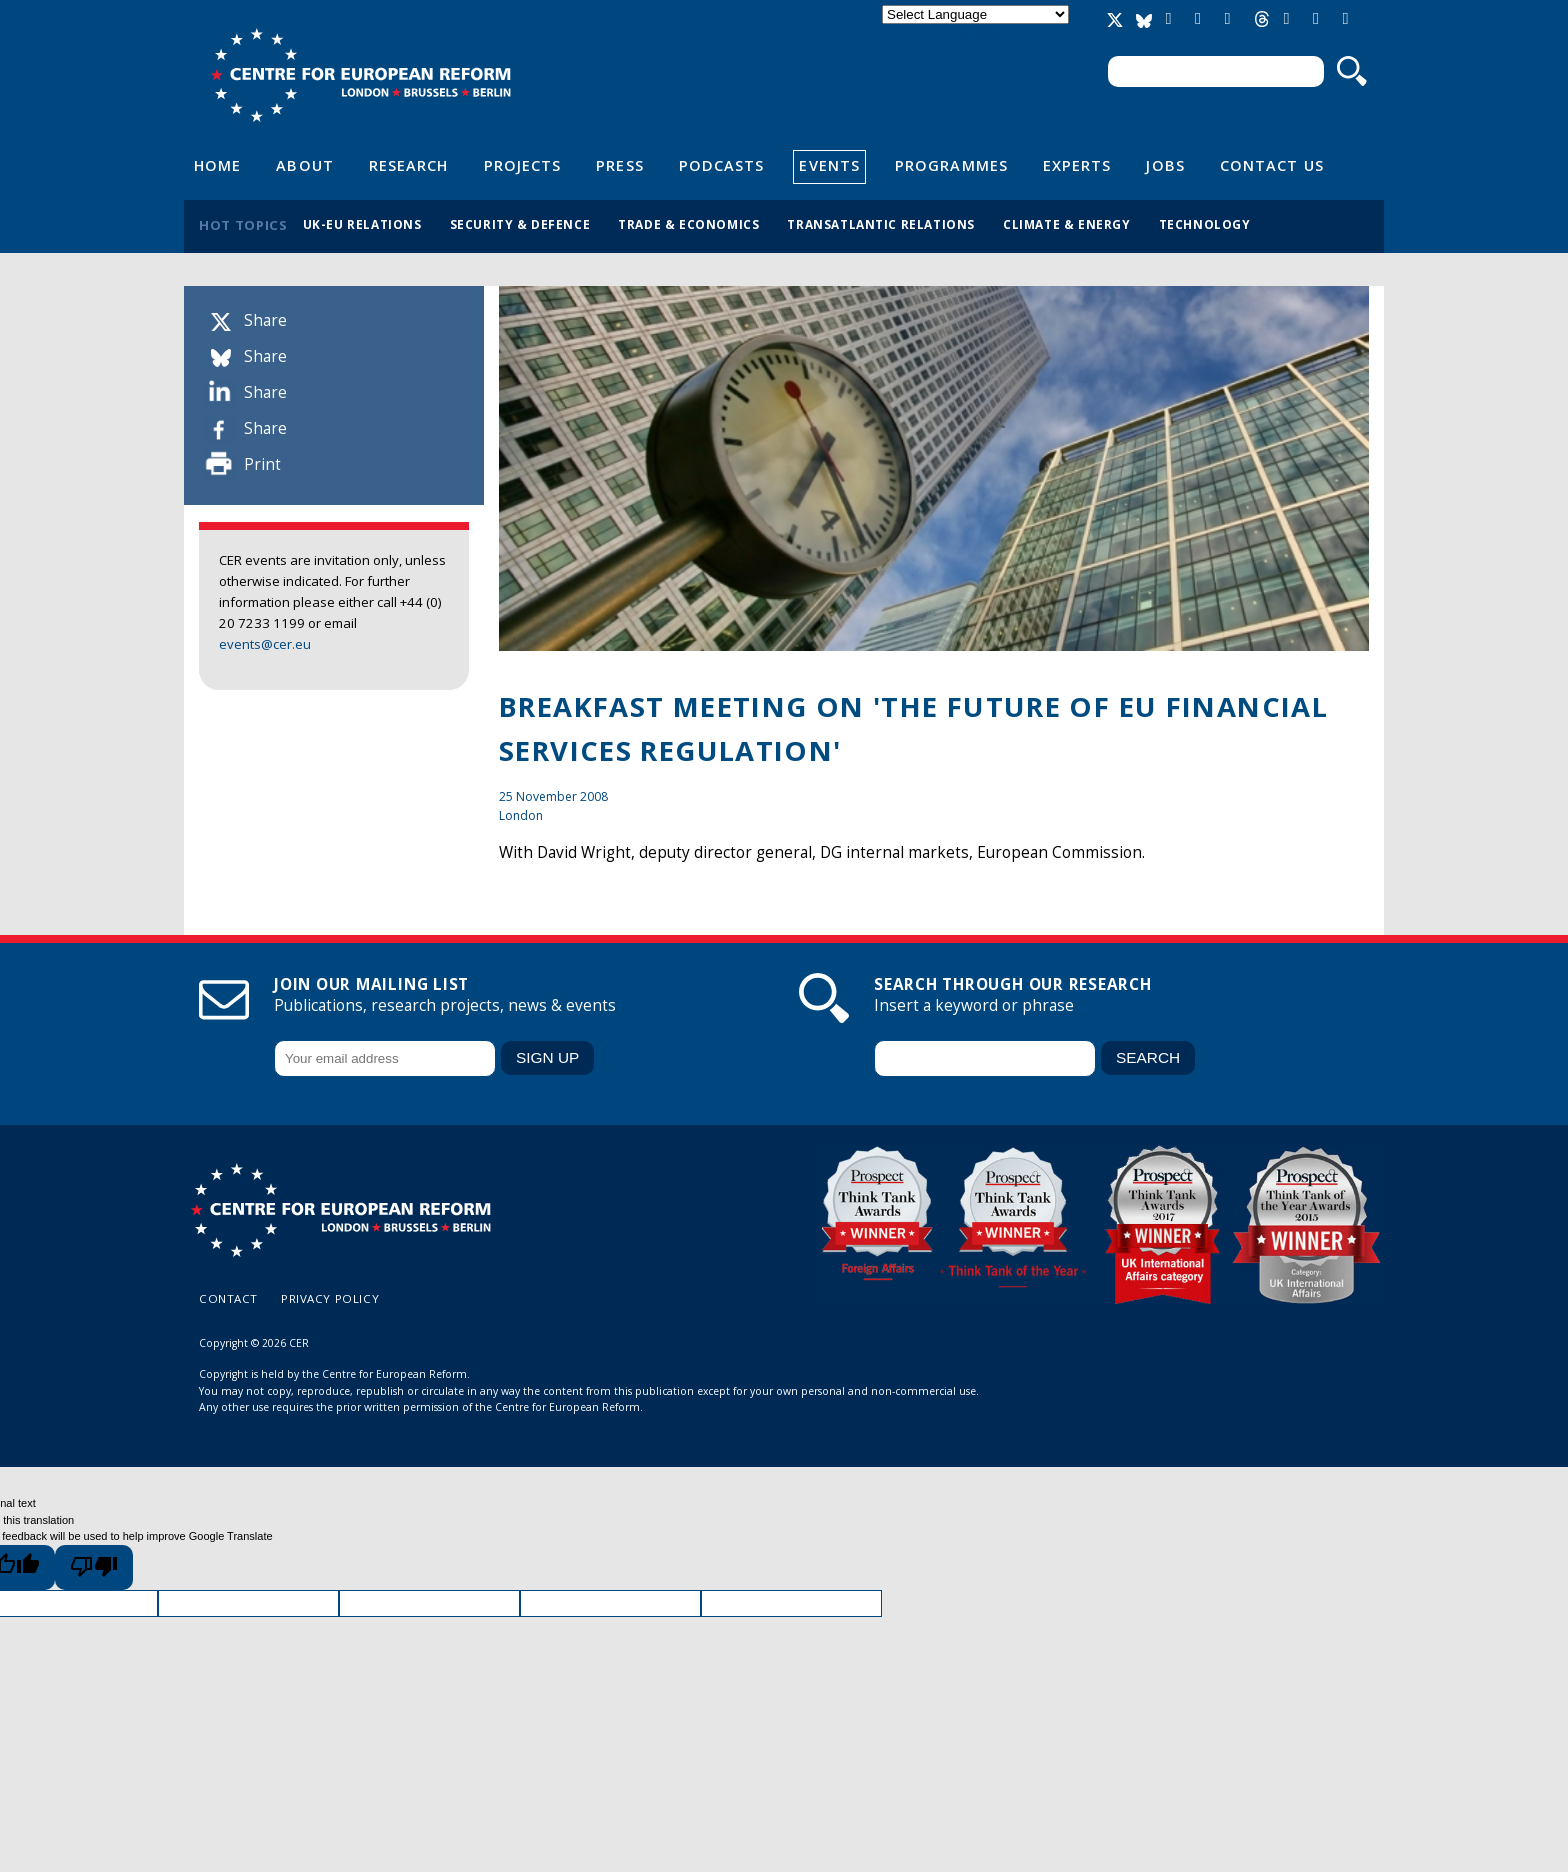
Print (262, 464)
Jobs (1165, 165)
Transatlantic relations (881, 224)
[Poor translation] (94, 1567)
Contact (228, 1298)
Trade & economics (688, 224)
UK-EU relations (362, 224)
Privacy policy (330, 1298)
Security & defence (520, 224)
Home (217, 165)
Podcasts (722, 165)
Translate (975, 31)
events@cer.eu (265, 644)
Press (619, 165)
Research (409, 165)
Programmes (951, 165)
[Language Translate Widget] (975, 14)
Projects (523, 165)
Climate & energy (1067, 224)
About (304, 165)
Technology (1205, 224)
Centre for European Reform (360, 75)
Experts (1077, 165)
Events (829, 165)
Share (265, 320)
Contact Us (1272, 165)
